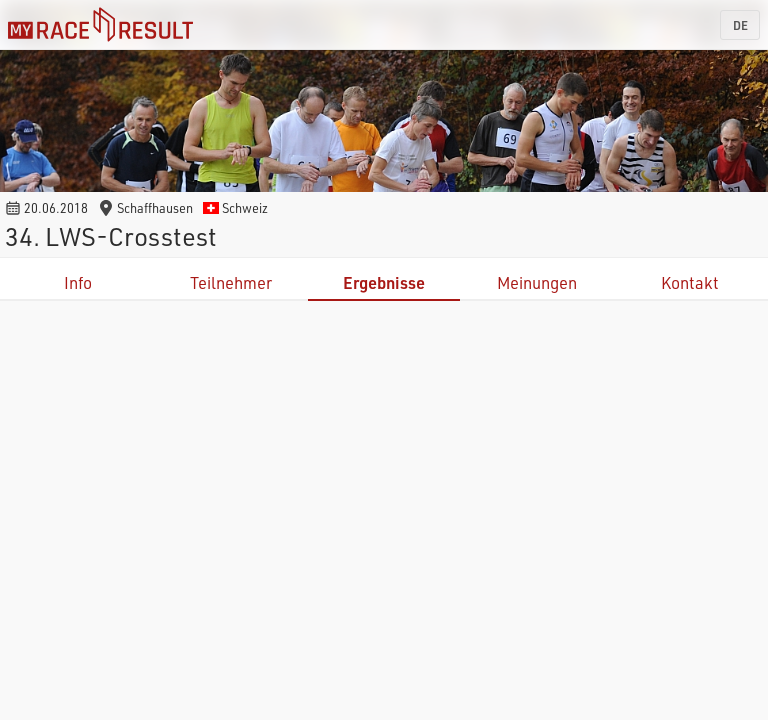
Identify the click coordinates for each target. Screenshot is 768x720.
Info (78, 282)
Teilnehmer (231, 282)
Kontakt (690, 282)
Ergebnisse (384, 282)
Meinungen (537, 282)
